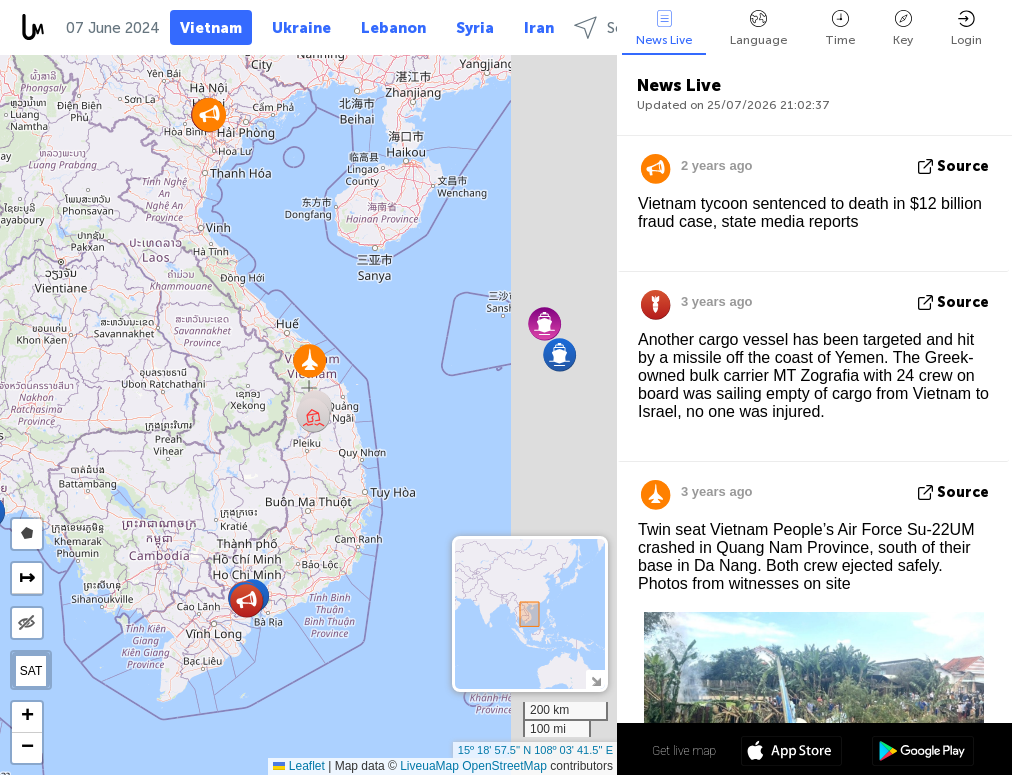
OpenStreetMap (504, 766)
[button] (559, 354)
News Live (664, 28)
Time (840, 28)
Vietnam (211, 28)
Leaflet (298, 766)
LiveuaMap (429, 766)
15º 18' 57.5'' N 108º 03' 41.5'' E (535, 750)
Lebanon (393, 28)
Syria (475, 28)
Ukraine (301, 28)
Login (966, 28)
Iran (539, 28)
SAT (31, 671)
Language (758, 28)
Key (903, 28)
